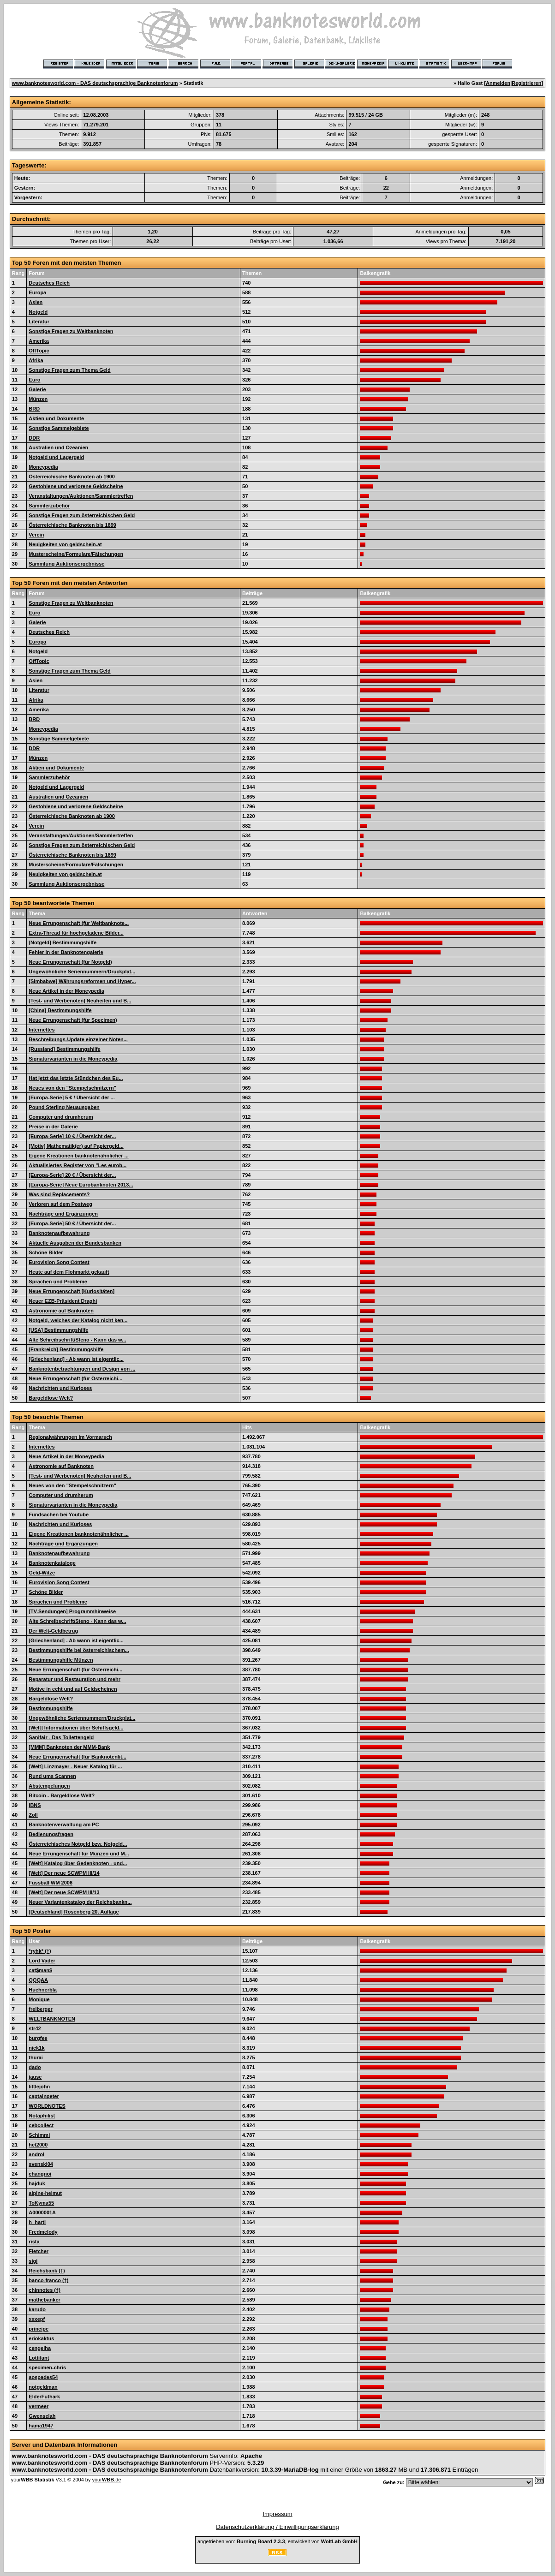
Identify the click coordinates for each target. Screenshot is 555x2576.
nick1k (36, 2048)
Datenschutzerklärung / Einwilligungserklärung (277, 2526)
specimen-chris (47, 2367)
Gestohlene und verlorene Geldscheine (76, 486)
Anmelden (498, 83)
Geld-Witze (42, 1572)
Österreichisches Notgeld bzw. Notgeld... (78, 1844)
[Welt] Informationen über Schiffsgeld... (76, 1727)
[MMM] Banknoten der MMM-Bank (69, 1747)
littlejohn (39, 2086)
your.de (106, 2479)
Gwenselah (42, 2416)
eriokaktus (41, 2338)
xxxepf (37, 2319)
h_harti (37, 2222)
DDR (34, 438)
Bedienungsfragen (51, 1834)
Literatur (39, 321)
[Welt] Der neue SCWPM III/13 (64, 1892)
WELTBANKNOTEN (52, 2018)
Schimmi (39, 2135)
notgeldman (43, 2387)
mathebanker (44, 2299)
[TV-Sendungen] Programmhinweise (72, 1611)
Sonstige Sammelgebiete (59, 428)
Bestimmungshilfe (50, 1708)
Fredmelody (43, 2232)
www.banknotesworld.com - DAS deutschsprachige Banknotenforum (95, 83)
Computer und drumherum (61, 1117)
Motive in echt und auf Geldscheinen (73, 1689)
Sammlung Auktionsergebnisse (66, 563)
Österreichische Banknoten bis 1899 (72, 525)
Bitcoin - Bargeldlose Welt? (62, 1795)
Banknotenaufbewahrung (59, 1233)
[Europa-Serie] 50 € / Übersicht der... (72, 1223)
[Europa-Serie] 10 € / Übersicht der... (72, 1136)
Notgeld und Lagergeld (56, 457)
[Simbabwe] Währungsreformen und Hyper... (82, 981)
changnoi (40, 2173)
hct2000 (38, 2144)
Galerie (37, 389)
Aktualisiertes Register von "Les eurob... (77, 1165)
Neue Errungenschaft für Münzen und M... (79, 1853)
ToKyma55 (41, 2203)
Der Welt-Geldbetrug (53, 1631)
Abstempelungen (49, 1786)
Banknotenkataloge (52, 1563)
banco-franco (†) (48, 2280)
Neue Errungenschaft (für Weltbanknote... (79, 923)
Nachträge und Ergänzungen (63, 1213)
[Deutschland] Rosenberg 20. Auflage (74, 1911)
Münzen (38, 399)
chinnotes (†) (44, 2290)
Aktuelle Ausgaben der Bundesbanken (75, 1243)
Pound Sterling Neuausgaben (64, 1107)
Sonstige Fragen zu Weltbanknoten (71, 331)
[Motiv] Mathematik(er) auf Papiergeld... (76, 1146)
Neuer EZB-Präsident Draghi (63, 1301)
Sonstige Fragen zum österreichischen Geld (82, 515)
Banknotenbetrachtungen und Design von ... (82, 1368)
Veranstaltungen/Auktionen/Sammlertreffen (81, 496)
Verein (36, 534)
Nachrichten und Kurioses (60, 1388)
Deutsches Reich (49, 283)
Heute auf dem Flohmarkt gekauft (69, 1272)
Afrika (36, 360)
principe (38, 2329)
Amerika (38, 341)
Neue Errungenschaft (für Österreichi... (75, 1378)
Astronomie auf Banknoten (61, 1310)
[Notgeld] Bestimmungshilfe (62, 942)
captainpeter (44, 2096)
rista (34, 2241)
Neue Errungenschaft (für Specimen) (73, 1020)
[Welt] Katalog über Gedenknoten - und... (78, 1863)
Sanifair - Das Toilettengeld (61, 1737)
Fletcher (38, 2251)
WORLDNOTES (47, 2106)
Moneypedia (43, 467)
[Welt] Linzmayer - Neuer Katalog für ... (75, 1766)
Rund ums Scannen (52, 1776)
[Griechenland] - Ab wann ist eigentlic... (76, 1359)
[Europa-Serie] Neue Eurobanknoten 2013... (81, 1184)
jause (35, 2077)
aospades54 (43, 2377)
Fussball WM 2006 (50, 1882)
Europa (37, 292)
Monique (39, 1999)
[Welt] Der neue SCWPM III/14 (64, 1873)
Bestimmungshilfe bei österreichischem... (79, 1650)
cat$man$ (40, 1970)
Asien (35, 302)
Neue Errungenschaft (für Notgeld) (70, 962)
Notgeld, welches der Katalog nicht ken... (78, 1320)
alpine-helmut (45, 2193)
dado (35, 2067)
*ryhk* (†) (40, 1951)
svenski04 (41, 2164)
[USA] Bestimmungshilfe (58, 1330)
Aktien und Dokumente (56, 418)
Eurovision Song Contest (59, 1262)
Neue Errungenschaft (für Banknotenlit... (77, 1756)
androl (36, 2154)
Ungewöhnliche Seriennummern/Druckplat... (82, 971)
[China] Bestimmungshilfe (60, 1010)
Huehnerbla (43, 1989)
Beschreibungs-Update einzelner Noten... (78, 1039)
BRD (34, 408)
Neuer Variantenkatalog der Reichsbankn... (80, 1902)
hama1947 (41, 2425)
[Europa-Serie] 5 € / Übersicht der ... (71, 1097)
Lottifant (39, 2358)
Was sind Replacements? (59, 1194)
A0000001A (42, 2212)
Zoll (33, 1815)
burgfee (38, 2038)
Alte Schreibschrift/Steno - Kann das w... (77, 1339)
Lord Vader (42, 1960)
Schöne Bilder (46, 1252)
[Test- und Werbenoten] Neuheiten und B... (80, 1000)
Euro (34, 379)
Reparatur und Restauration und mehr (74, 1679)
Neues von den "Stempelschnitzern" (72, 1088)
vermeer (38, 2406)
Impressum (277, 2513)
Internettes (41, 1029)
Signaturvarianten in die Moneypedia (73, 1058)
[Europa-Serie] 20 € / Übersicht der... (72, 1175)
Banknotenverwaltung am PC (64, 1824)
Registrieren (526, 83)
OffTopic (39, 350)
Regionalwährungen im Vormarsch (70, 1437)
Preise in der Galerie (53, 1126)
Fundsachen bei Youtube (59, 1514)
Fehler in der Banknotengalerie (66, 952)
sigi (33, 2261)
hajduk (37, 2183)
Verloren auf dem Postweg (60, 1204)
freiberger (40, 2009)
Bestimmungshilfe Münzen (61, 1660)
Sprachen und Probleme (58, 1281)
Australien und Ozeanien (58, 447)
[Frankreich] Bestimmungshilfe (66, 1349)
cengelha (40, 2348)
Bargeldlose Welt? (51, 1398)
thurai (36, 2057)
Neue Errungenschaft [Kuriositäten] (71, 1291)
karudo (37, 2309)
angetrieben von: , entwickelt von (277, 2541)
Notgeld (38, 312)
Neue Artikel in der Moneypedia (66, 991)
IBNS (35, 1805)
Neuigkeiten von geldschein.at (65, 544)
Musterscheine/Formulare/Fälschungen (76, 554)
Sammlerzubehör (49, 505)
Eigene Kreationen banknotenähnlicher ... (78, 1155)
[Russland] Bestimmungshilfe (64, 1049)
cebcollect (41, 2125)
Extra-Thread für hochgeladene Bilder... (76, 933)
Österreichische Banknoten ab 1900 (71, 476)
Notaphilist (42, 2115)
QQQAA (38, 1980)
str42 (35, 2028)
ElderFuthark (44, 2396)
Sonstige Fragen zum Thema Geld (69, 370)
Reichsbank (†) (47, 2270)
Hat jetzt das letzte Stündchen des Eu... (76, 1078)
